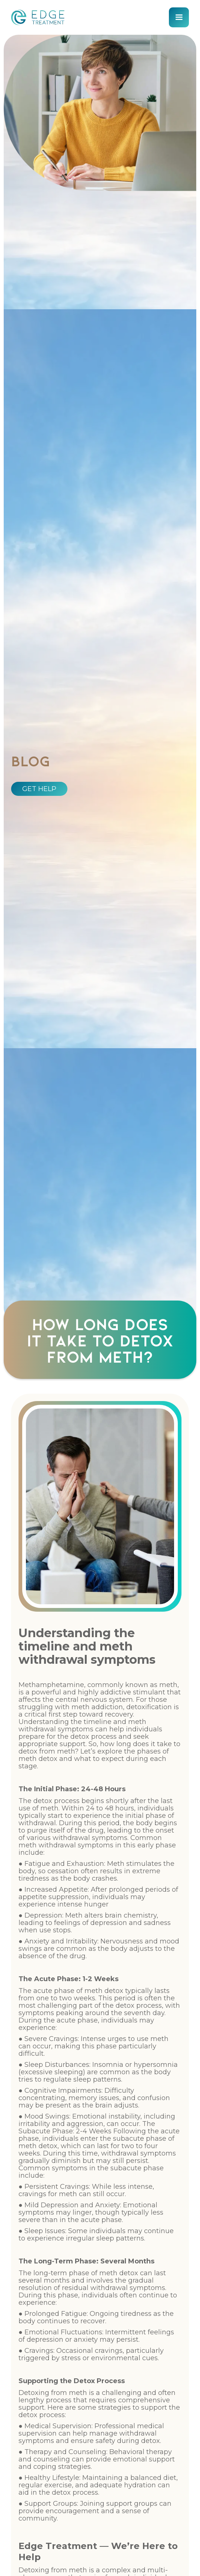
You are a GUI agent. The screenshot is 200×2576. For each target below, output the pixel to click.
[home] (37, 17)
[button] (179, 17)
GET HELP (39, 789)
